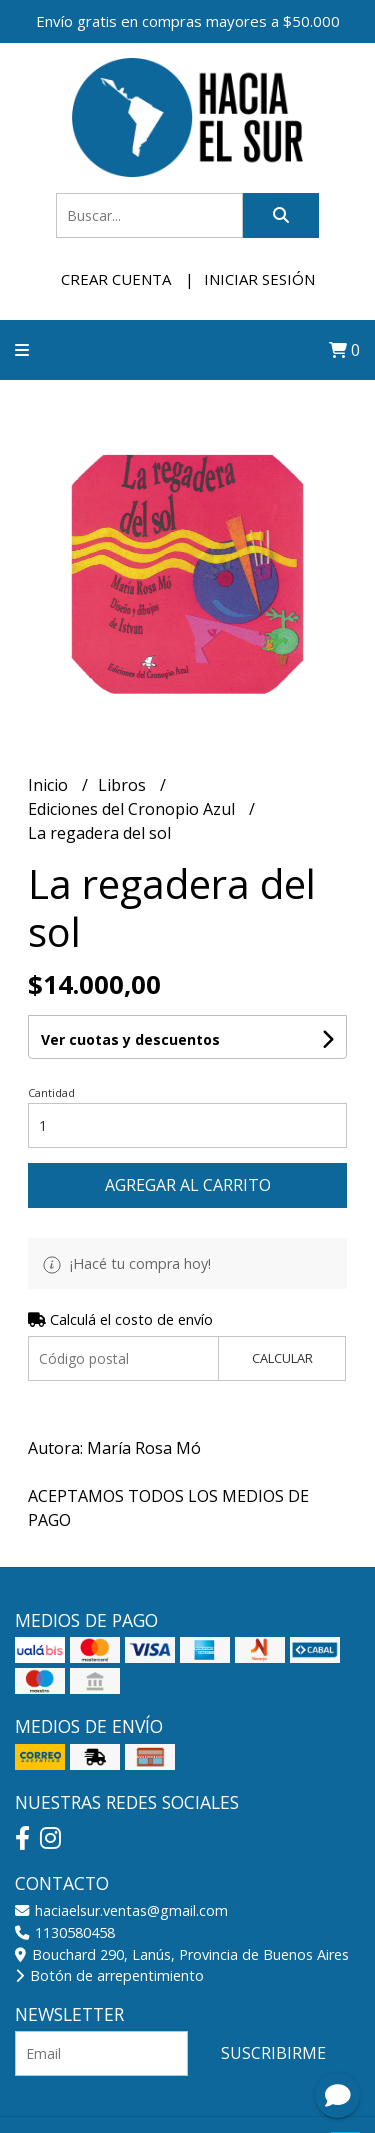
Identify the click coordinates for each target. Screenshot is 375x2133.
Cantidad (51, 1092)
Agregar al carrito (188, 1185)
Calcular (282, 1358)
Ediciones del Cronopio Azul (133, 809)
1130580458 (65, 1932)
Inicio (50, 785)
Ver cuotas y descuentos (130, 1039)
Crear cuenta (116, 279)
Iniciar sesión (259, 279)
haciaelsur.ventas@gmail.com (121, 1910)
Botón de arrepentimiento (109, 1975)
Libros (124, 785)
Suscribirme (273, 2053)
